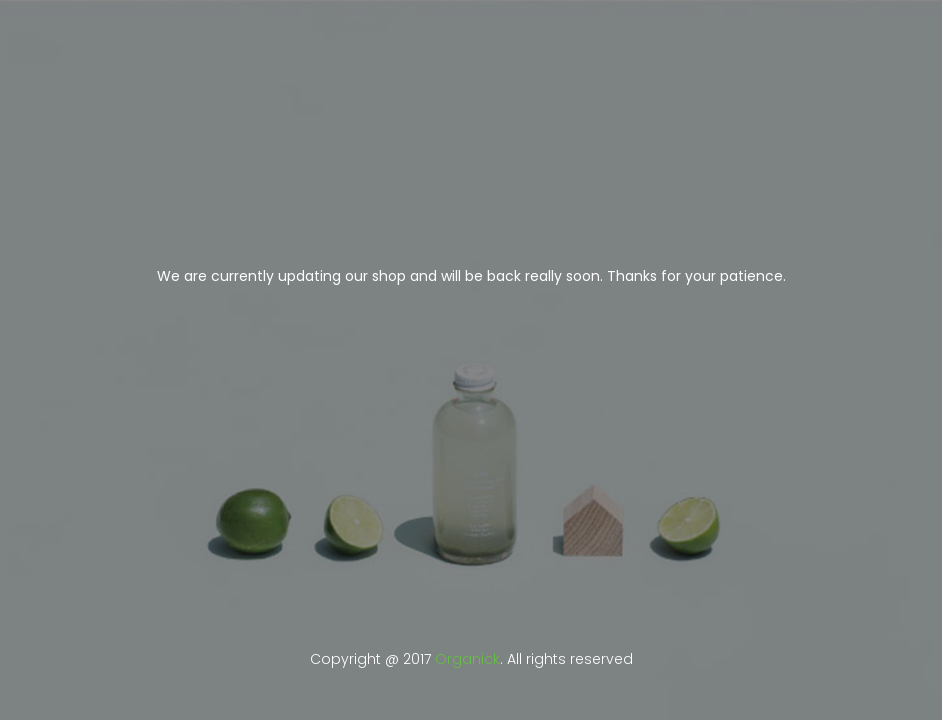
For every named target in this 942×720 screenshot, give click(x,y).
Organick (467, 659)
